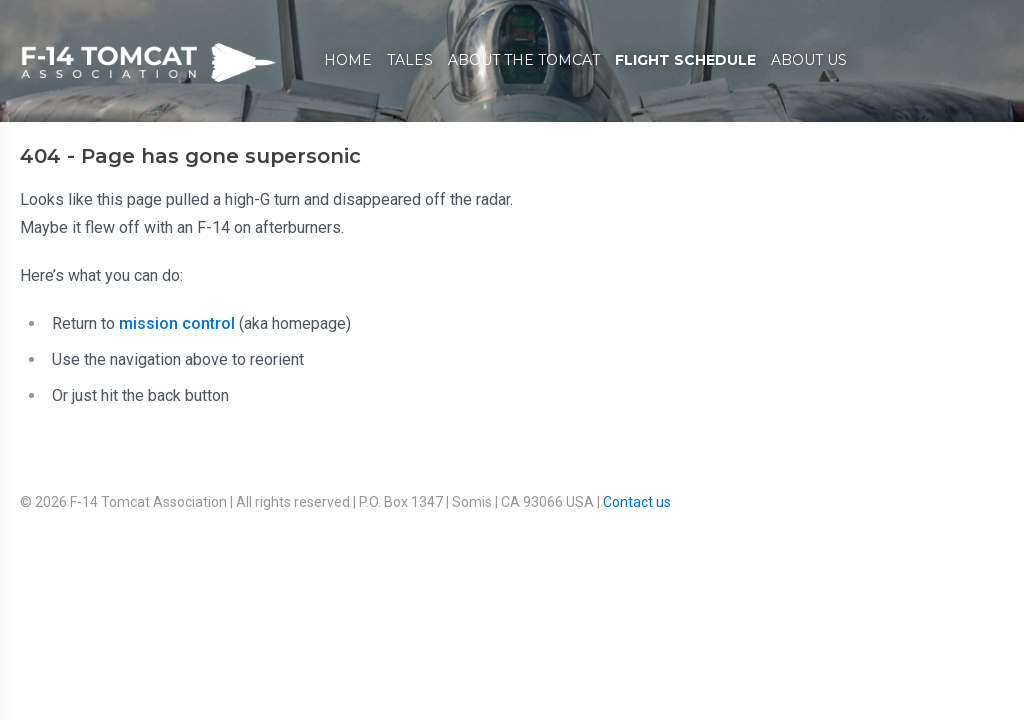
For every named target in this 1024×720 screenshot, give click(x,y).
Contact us (637, 502)
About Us (809, 60)
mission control (177, 323)
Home (348, 60)
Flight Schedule (685, 60)
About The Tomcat (524, 60)
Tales (410, 60)
